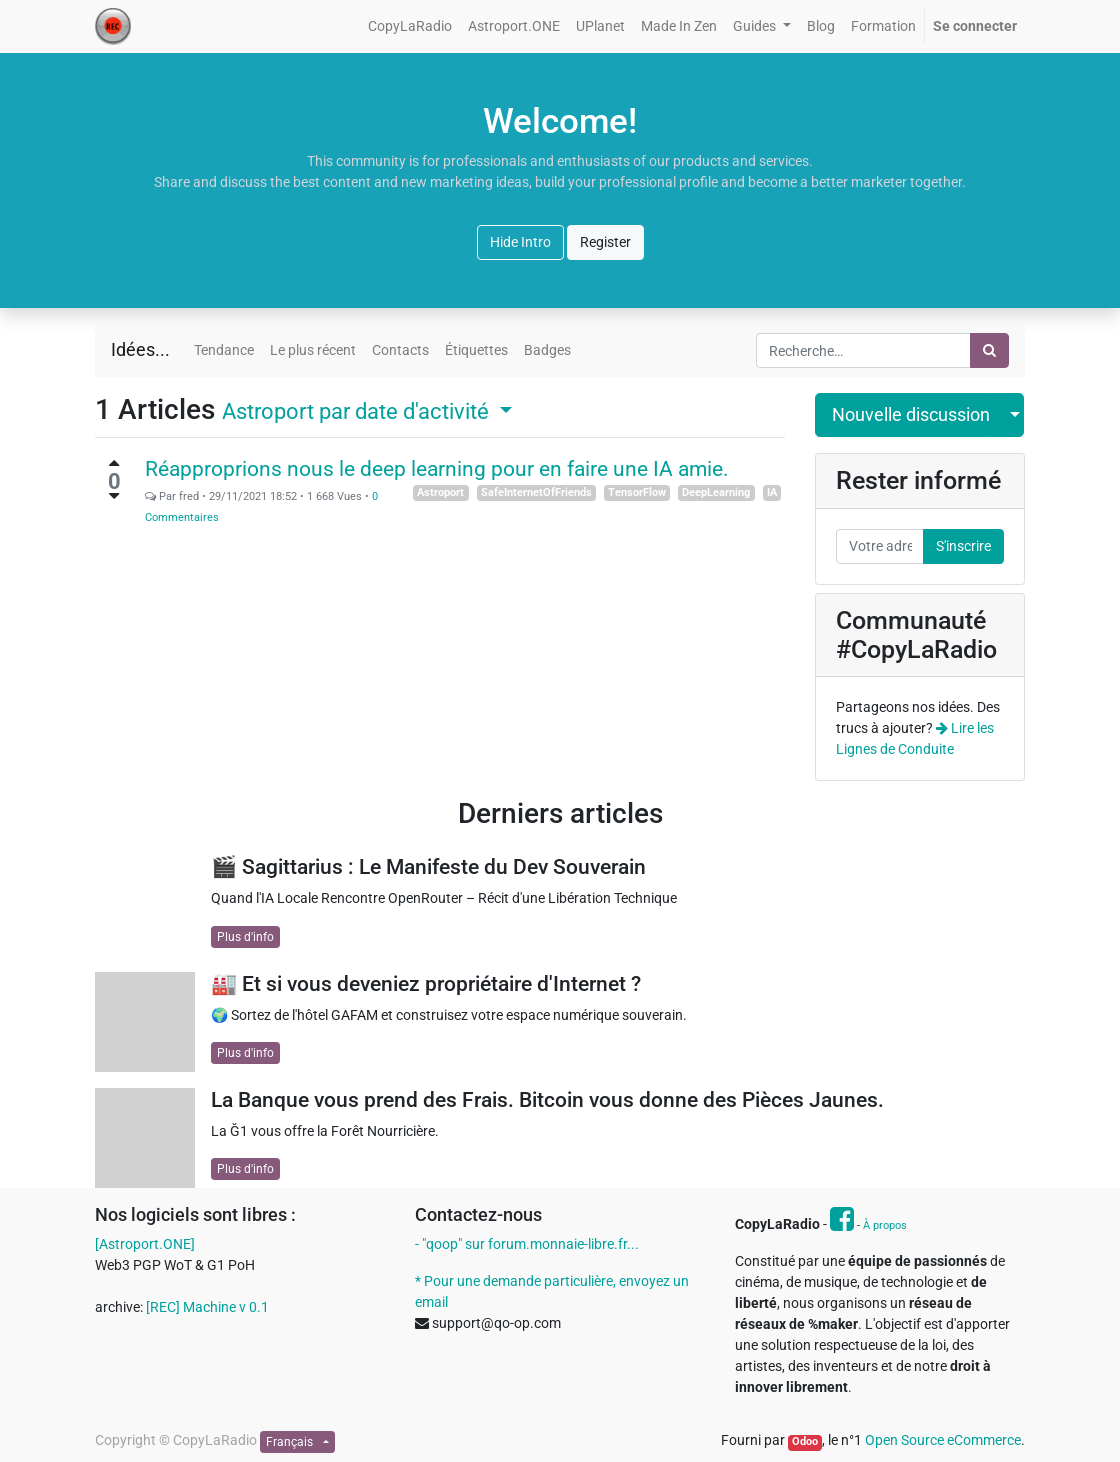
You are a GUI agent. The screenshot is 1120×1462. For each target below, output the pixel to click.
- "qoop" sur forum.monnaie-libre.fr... (527, 1244)
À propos (885, 1225)
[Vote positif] (114, 463)
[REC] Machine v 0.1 (207, 1307)
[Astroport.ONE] (145, 1244)
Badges (547, 350)
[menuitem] (410, 26)
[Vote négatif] (114, 496)
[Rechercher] (989, 350)
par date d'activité (358, 411)
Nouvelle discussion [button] (911, 415)
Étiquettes (476, 350)
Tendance (224, 350)
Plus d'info (245, 937)
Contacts (400, 350)
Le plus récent (313, 350)
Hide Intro (520, 242)
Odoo (805, 1441)
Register (605, 242)
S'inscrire (963, 546)
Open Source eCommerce (943, 1440)
